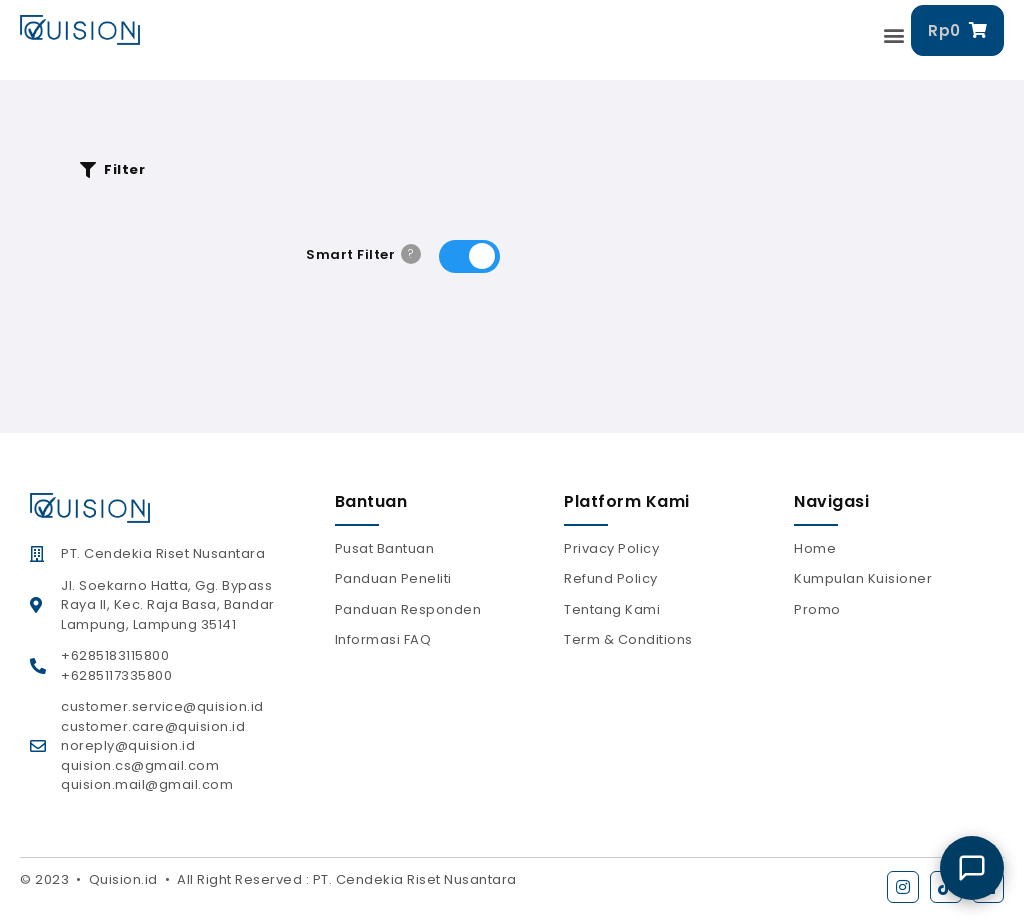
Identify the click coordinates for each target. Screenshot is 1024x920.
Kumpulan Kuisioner (863, 578)
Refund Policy (611, 578)
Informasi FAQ (383, 639)
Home (815, 548)
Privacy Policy (611, 548)
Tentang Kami (612, 609)
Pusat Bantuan (385, 548)
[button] (895, 35)
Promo (817, 609)
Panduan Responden (408, 609)
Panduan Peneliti (393, 578)
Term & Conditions (628, 639)
